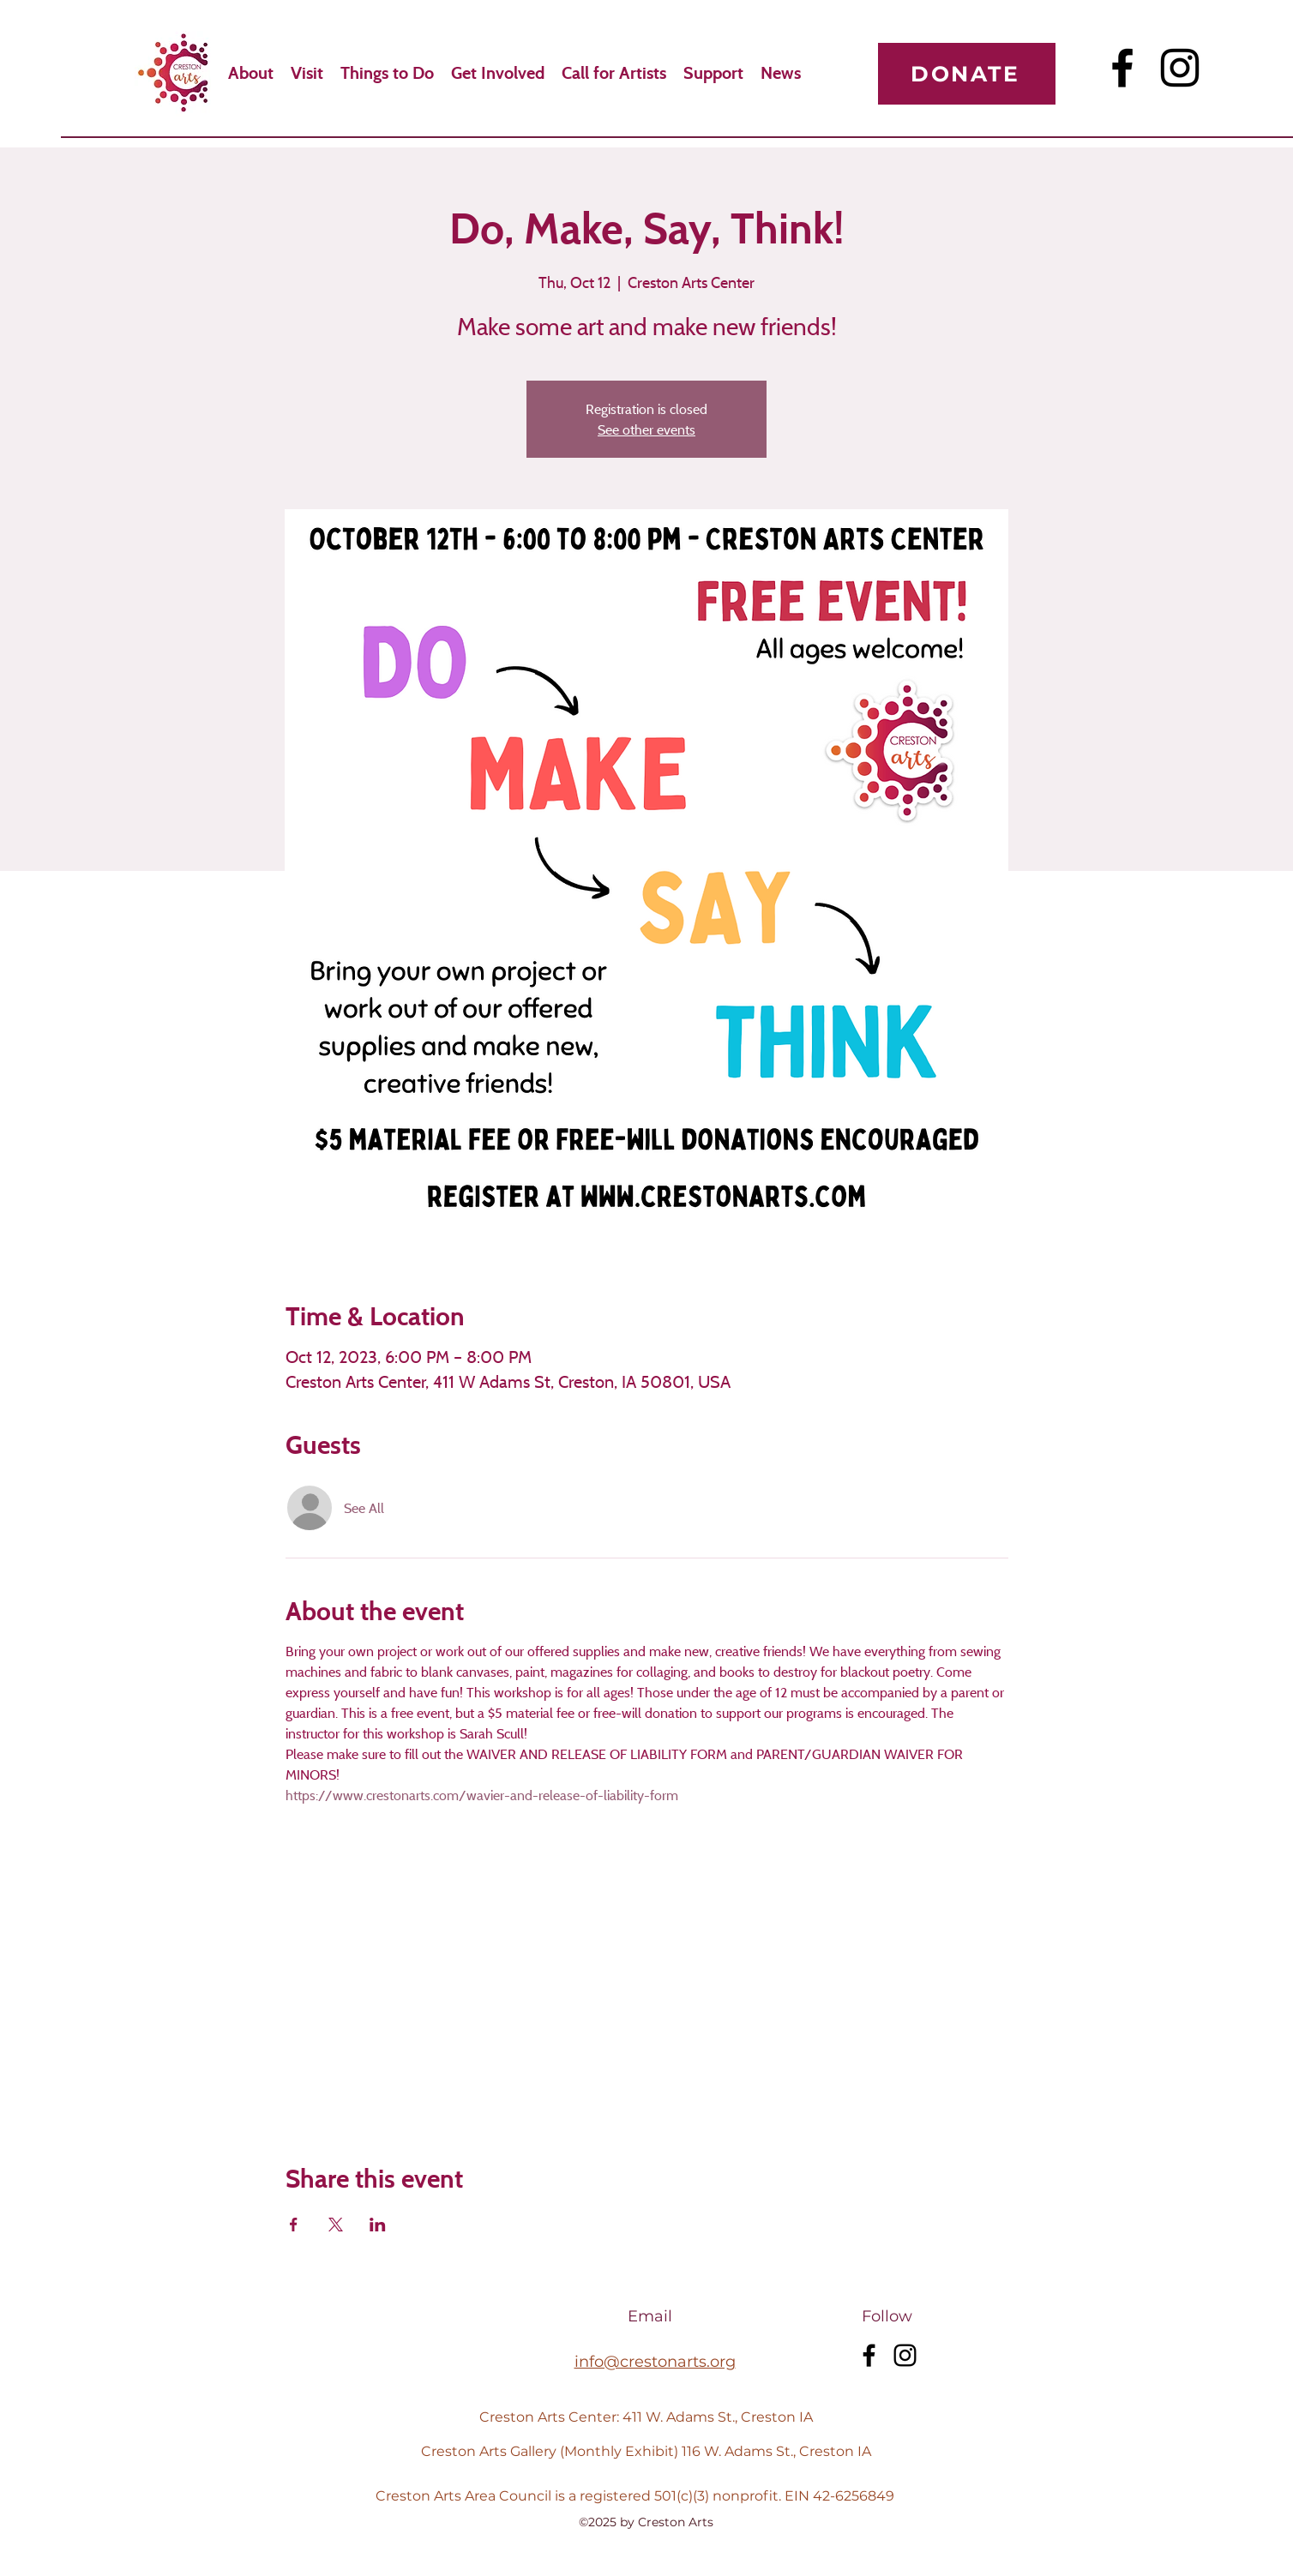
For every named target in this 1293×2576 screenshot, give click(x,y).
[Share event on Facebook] (294, 2224)
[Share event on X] (336, 2224)
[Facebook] (1122, 67)
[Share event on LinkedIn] (378, 2224)
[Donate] (966, 74)
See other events (646, 429)
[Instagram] (1180, 67)
